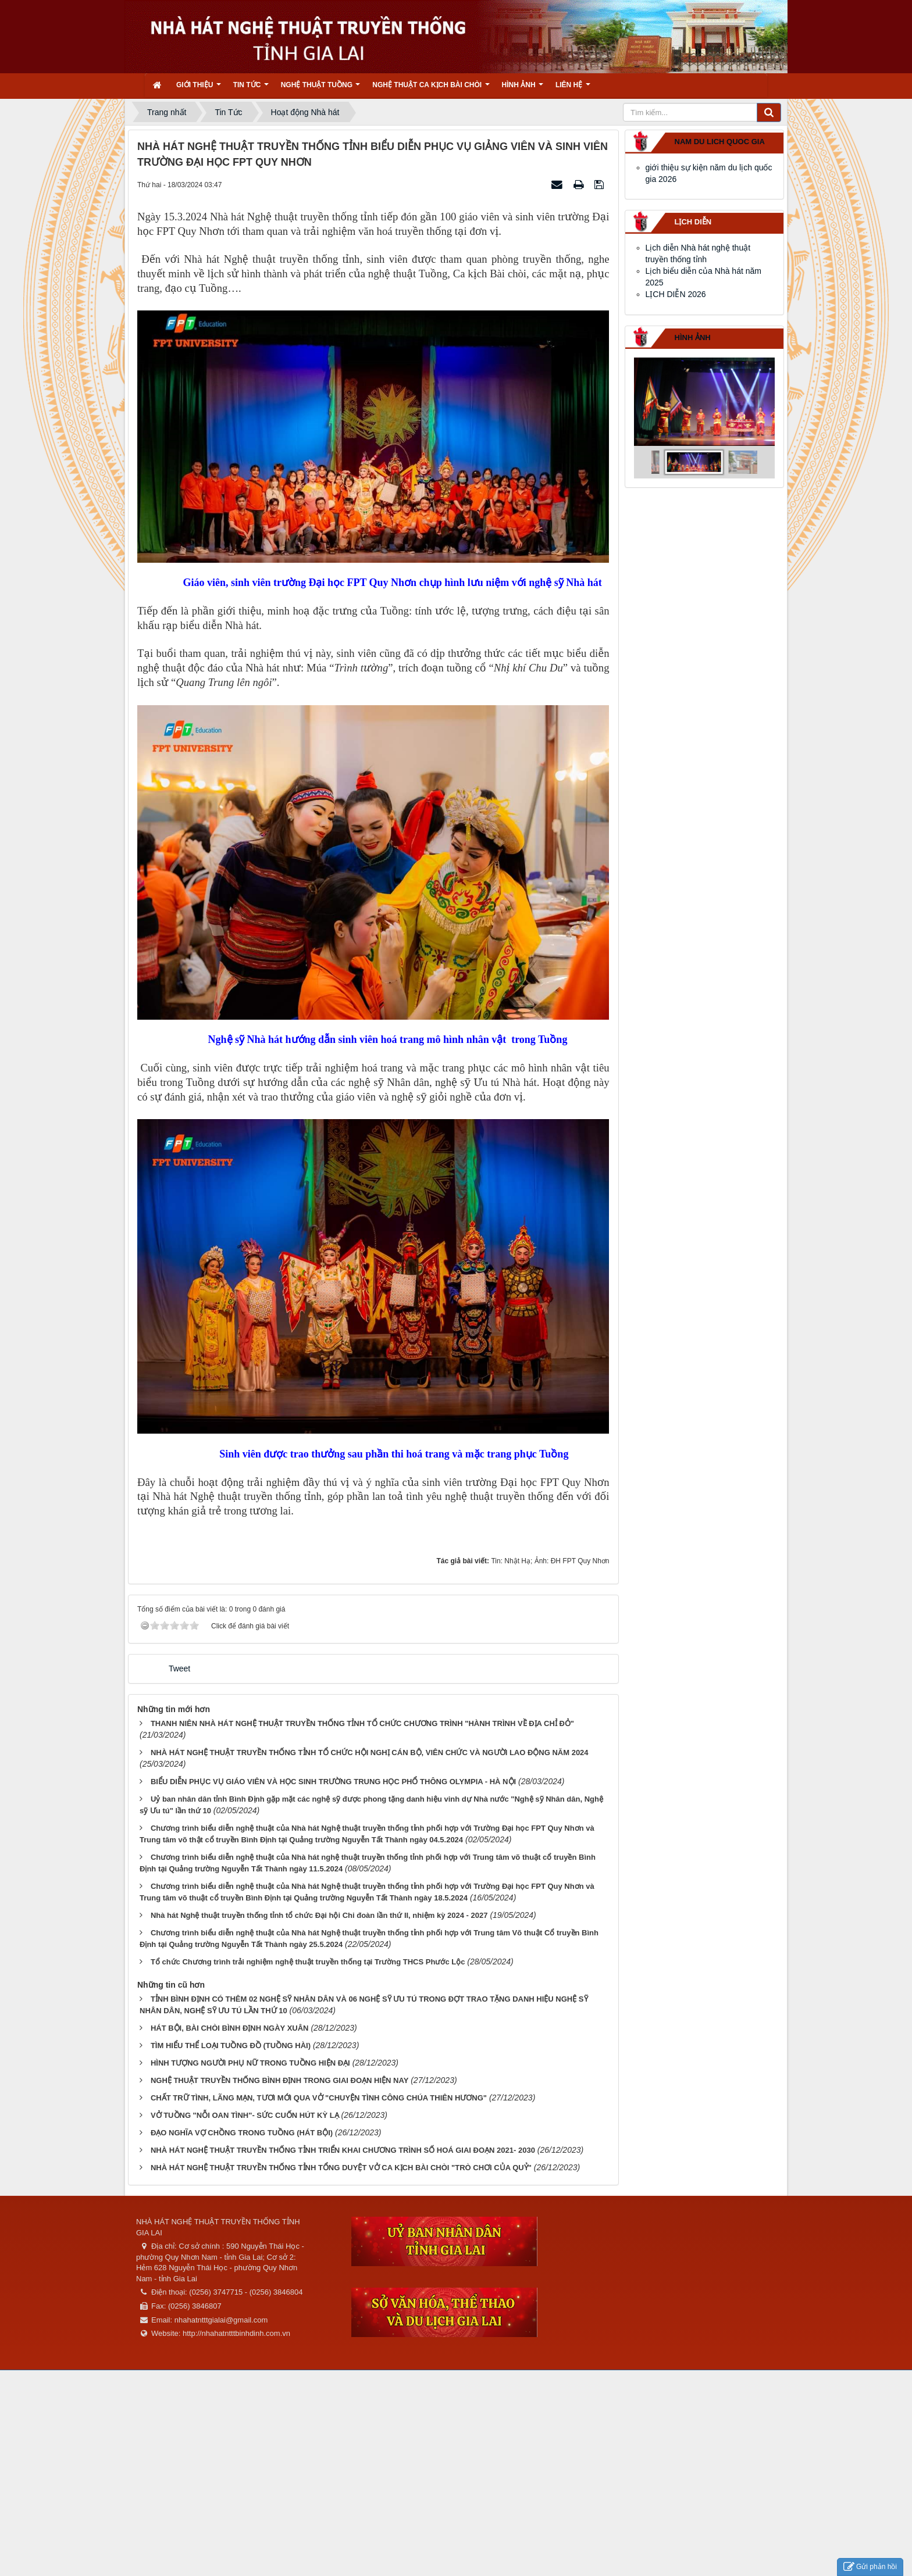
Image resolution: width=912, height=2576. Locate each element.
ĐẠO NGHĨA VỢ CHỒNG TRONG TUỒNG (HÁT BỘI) (242, 2132)
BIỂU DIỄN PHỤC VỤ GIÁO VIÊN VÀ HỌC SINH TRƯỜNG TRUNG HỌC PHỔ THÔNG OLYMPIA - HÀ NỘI (333, 1781)
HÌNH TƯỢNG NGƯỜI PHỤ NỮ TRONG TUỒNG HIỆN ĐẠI (250, 2063)
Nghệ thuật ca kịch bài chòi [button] (430, 89)
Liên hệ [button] (572, 89)
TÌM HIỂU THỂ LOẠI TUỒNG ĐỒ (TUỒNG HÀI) (231, 2045)
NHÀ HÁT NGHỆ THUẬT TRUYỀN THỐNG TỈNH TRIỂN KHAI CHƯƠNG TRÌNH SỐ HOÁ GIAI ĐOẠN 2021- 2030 (343, 2150)
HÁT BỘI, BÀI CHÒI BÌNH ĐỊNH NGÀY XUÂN (230, 2028)
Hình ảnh (693, 337)
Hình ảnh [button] (522, 89)
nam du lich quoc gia (720, 141)
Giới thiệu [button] (198, 89)
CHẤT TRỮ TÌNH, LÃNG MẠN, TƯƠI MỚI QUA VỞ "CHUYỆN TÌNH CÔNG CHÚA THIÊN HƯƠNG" (319, 2097)
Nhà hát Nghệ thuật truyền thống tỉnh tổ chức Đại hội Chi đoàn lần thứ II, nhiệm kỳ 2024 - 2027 (319, 1915)
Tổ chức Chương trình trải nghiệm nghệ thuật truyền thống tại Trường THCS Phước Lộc (308, 1961)
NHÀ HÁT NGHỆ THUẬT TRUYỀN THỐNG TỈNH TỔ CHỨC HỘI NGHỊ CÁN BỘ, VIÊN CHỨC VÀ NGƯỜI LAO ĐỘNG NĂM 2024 (370, 1752)
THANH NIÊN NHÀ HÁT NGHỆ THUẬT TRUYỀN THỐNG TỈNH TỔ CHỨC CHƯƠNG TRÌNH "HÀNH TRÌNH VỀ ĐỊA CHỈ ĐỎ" (362, 1723)
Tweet (179, 1668)
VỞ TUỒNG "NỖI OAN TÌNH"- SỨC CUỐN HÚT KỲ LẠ (245, 2115)
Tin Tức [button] (251, 89)
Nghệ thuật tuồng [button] (321, 89)
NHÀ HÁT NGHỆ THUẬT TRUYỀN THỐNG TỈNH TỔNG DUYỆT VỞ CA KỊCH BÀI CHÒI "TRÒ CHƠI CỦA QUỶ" (341, 2167)
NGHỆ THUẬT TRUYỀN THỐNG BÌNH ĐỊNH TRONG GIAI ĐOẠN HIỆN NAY (279, 2080)
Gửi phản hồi (870, 2567)
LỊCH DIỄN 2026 (676, 294)
